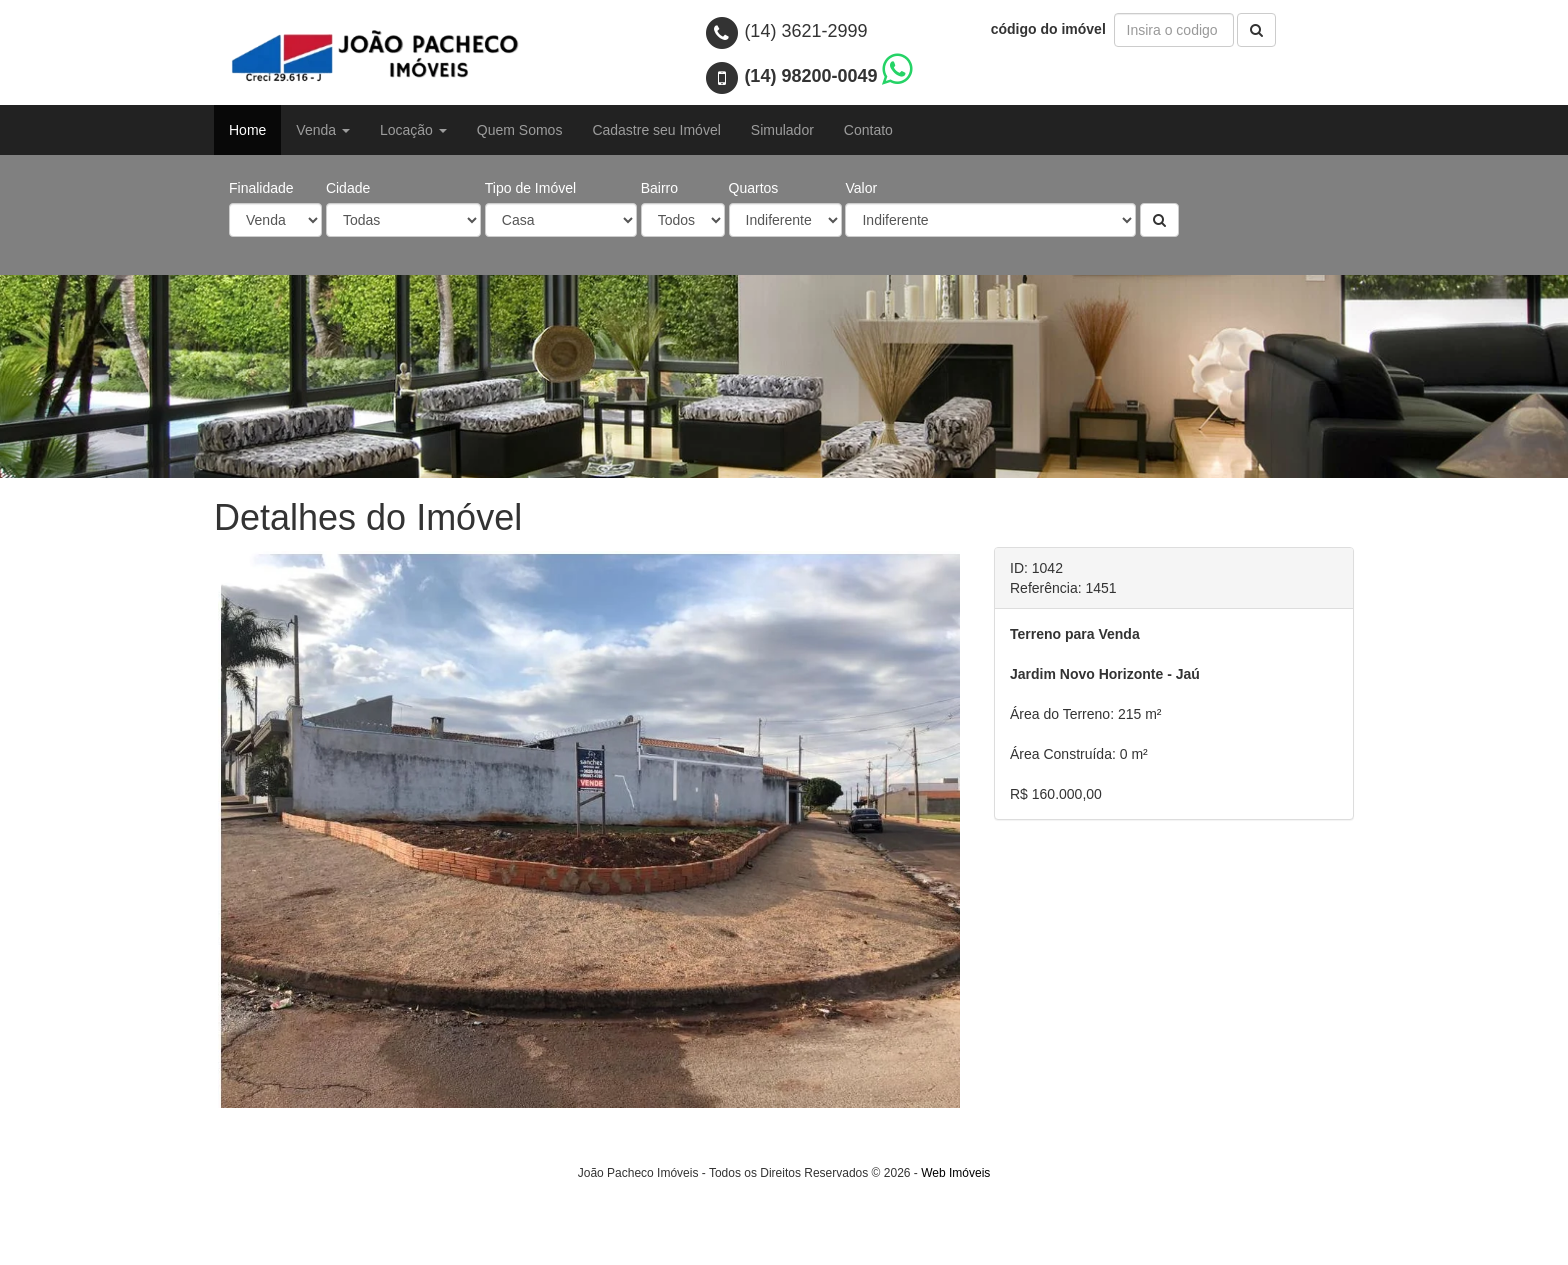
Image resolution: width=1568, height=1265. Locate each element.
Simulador (782, 130)
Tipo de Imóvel (530, 188)
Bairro (659, 188)
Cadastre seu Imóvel (656, 130)
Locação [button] (413, 130)
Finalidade (261, 188)
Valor (861, 188)
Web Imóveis (955, 1251)
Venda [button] (323, 130)
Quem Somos (520, 130)
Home (247, 130)
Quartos (754, 188)
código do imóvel (1050, 29)
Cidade (348, 188)
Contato (868, 130)
